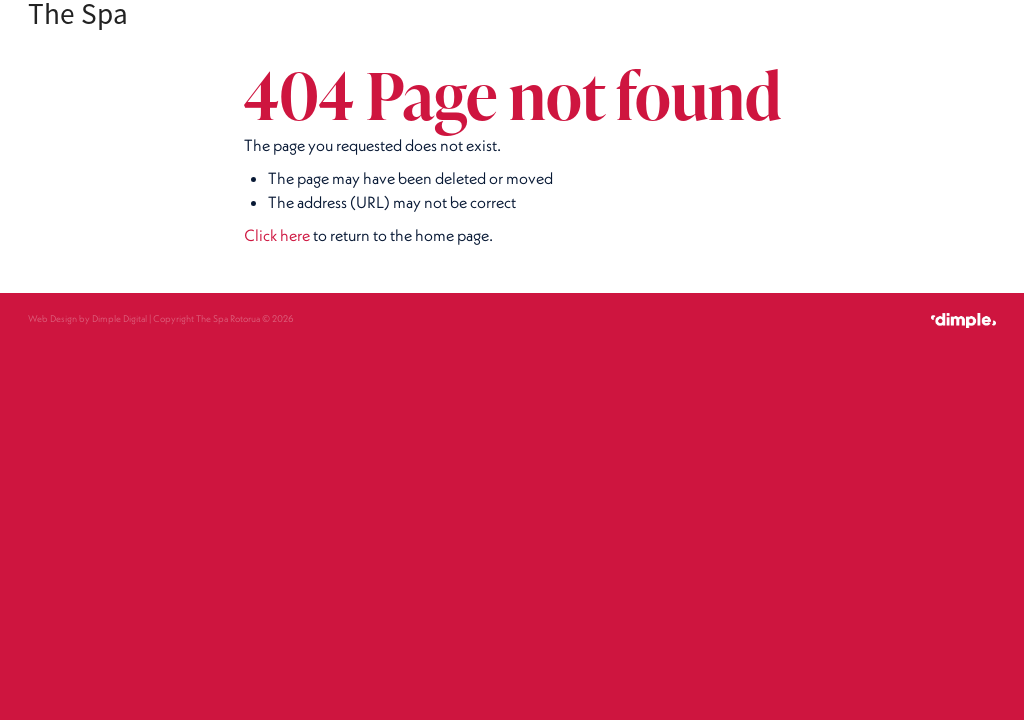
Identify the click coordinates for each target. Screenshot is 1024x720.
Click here (277, 235)
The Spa (78, 14)
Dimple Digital (119, 318)
